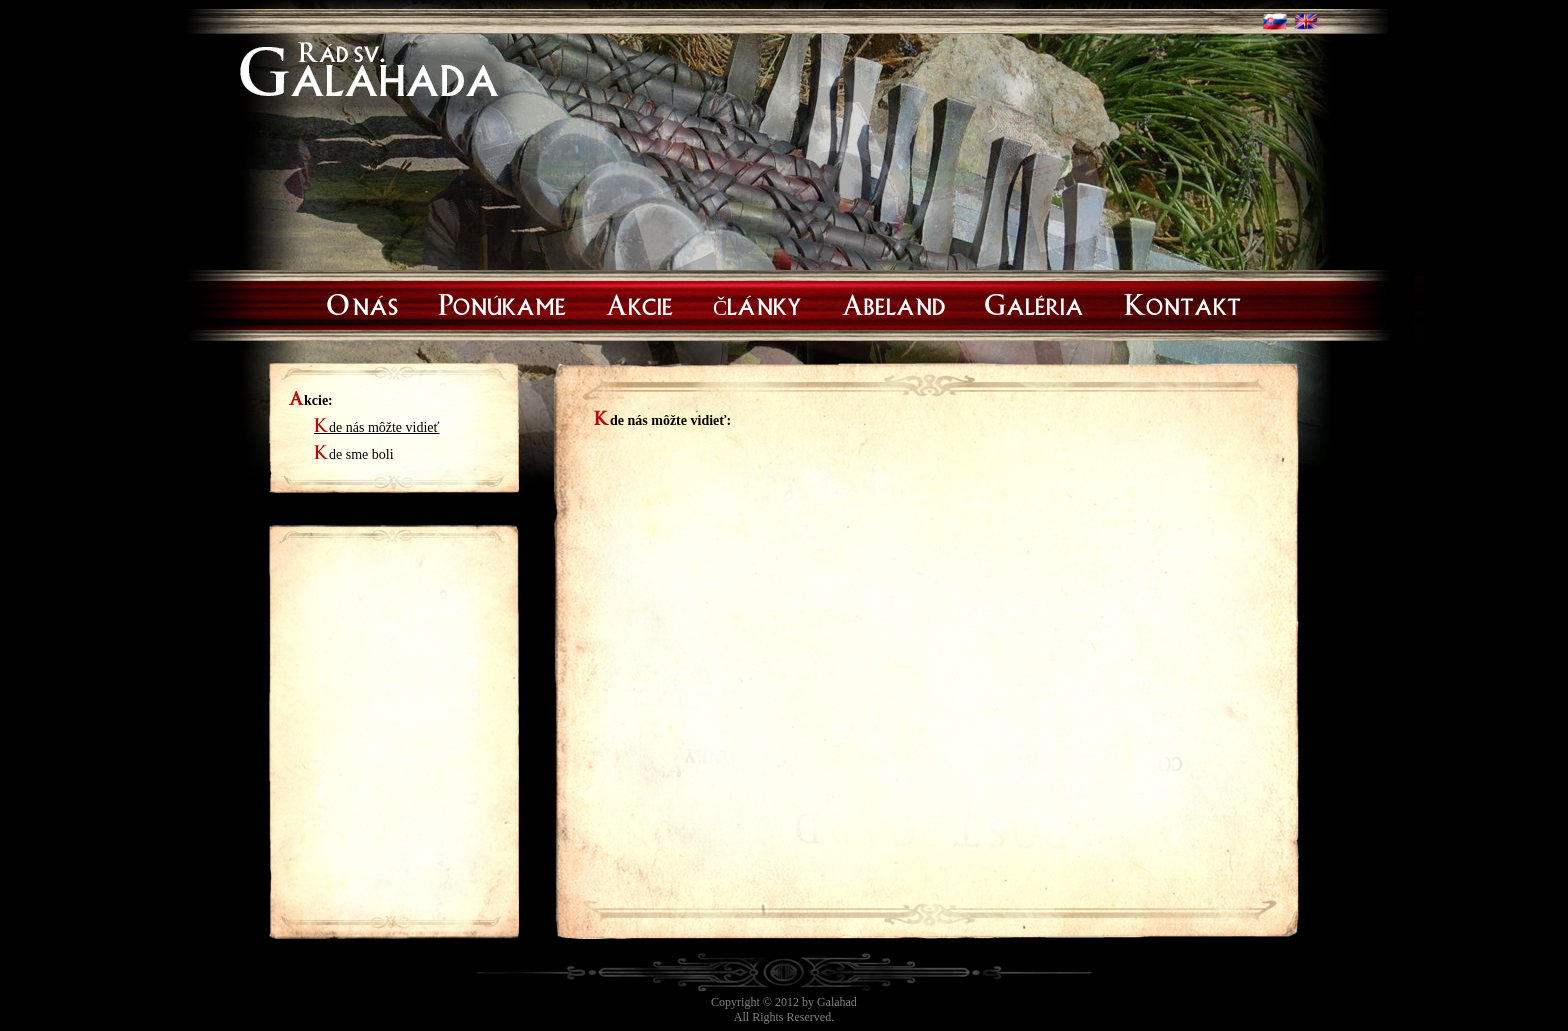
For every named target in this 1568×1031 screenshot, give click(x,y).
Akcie (639, 302)
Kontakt (1182, 302)
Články (757, 302)
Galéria (1034, 302)
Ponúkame (502, 302)
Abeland (893, 302)
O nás (362, 302)
